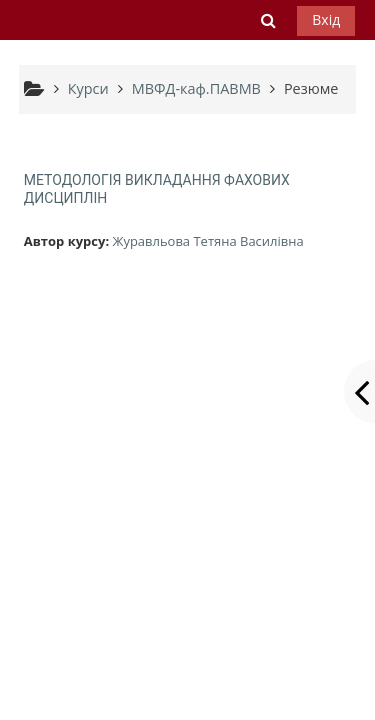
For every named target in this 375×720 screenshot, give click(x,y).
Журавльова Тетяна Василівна (207, 241)
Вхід (326, 19)
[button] (269, 20)
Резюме (311, 88)
